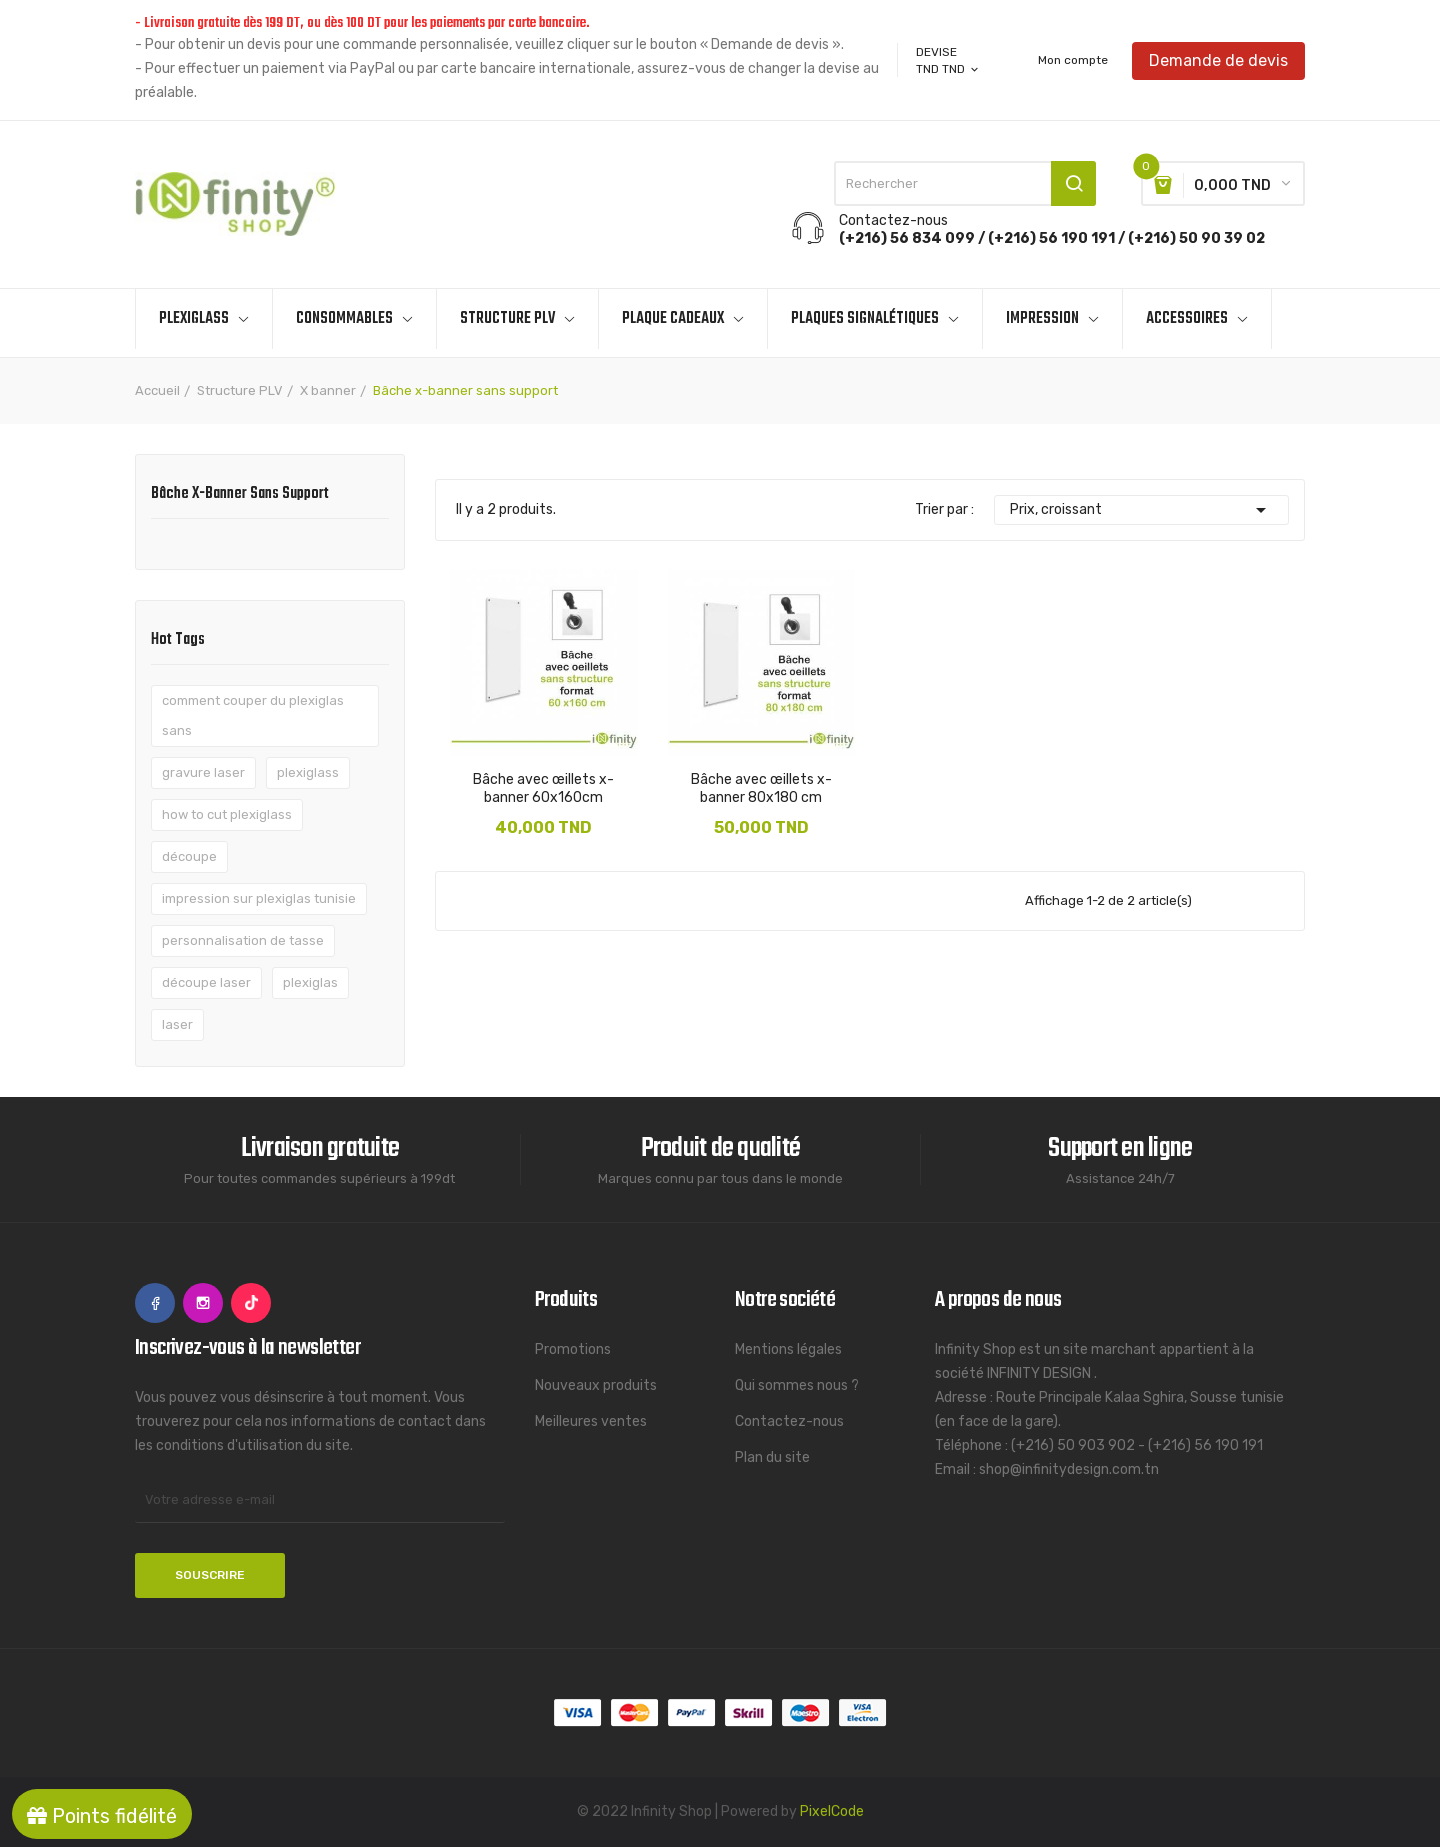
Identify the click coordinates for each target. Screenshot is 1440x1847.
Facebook (155, 1303)
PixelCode (832, 1811)
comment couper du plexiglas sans (253, 715)
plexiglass (308, 772)
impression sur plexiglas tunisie (259, 898)
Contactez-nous (789, 1421)
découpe (189, 856)
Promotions (573, 1349)
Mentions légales (788, 1349)
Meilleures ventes (591, 1421)
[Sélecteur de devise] (948, 69)
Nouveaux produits (596, 1385)
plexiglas (310, 982)
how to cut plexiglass (227, 814)
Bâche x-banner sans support (240, 496)
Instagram (203, 1303)
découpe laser (206, 982)
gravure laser (203, 772)
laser (177, 1024)
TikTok (251, 1303)
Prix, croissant (1142, 510)
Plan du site (772, 1457)
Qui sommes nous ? (797, 1385)
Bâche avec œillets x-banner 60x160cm (543, 788)
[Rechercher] (965, 183)
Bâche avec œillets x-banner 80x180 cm (761, 788)
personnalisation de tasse (243, 940)
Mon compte (1073, 60)
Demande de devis (1218, 59)
